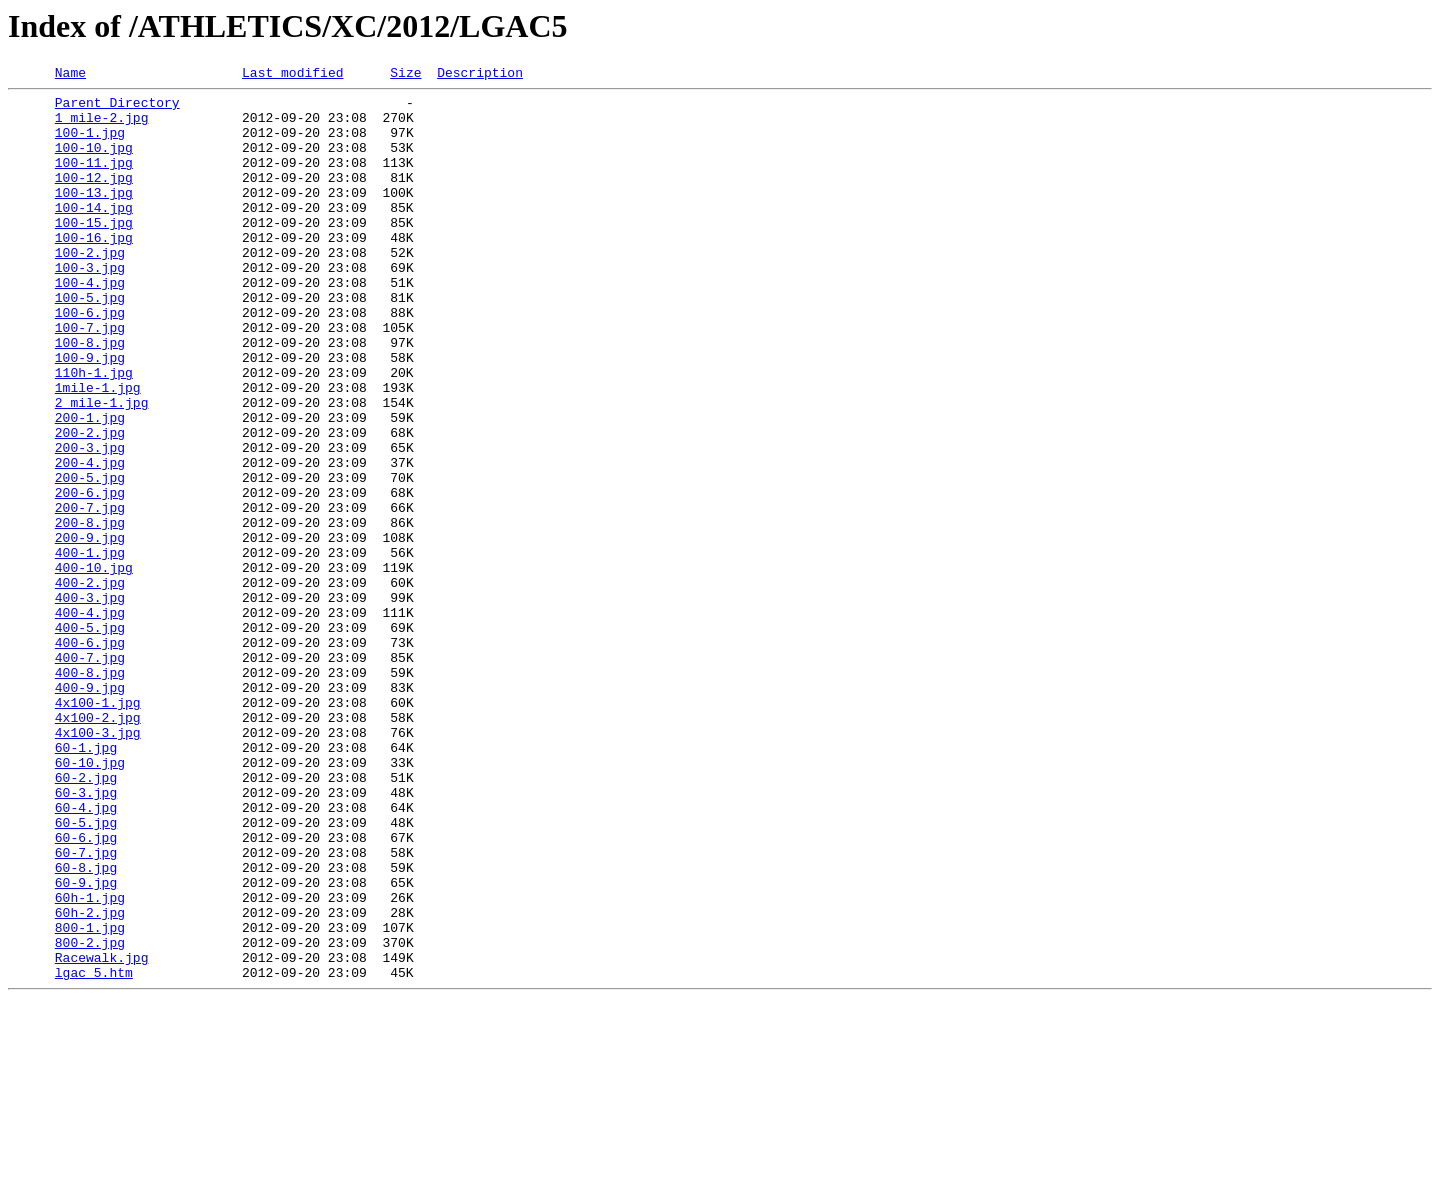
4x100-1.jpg (98, 828)
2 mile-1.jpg (102, 468)
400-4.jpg (90, 720)
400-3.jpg (90, 702)
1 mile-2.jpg (102, 126)
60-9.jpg (86, 1044)
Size (405, 75)
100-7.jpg (90, 378)
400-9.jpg (90, 810)
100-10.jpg (94, 162)
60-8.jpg (86, 1026)
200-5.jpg (90, 558)
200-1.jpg (90, 486)
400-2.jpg (90, 684)
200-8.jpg (90, 612)
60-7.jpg (86, 1008)
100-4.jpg (90, 324)
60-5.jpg (86, 972)
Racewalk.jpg (102, 1134)
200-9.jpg (90, 630)
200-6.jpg (90, 576)
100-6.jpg (90, 360)
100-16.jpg (94, 270)
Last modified (292, 75)
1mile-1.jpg (98, 450)
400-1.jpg (90, 648)
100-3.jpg (90, 306)
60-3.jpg (86, 936)
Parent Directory (117, 108)
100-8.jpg (90, 396)
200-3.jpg (90, 522)
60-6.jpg (86, 990)
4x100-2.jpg (98, 846)
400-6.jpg (90, 756)
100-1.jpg (90, 144)
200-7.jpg (90, 594)
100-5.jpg (90, 342)
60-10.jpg (90, 900)
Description (480, 75)
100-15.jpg (94, 252)
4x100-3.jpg (98, 864)
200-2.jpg (90, 504)
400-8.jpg (90, 792)
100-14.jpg (94, 234)
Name (70, 75)
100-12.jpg (94, 198)
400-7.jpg (90, 774)
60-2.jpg (86, 918)
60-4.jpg (86, 954)
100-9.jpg (90, 414)
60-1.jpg (86, 882)
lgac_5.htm (94, 1152)
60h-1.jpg (90, 1062)
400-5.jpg (90, 738)
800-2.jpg (90, 1116)
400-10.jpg (94, 666)
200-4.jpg (90, 540)
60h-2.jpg (90, 1080)
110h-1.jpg (94, 432)
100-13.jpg (94, 216)
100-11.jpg (94, 180)
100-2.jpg (90, 288)
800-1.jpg (90, 1098)
